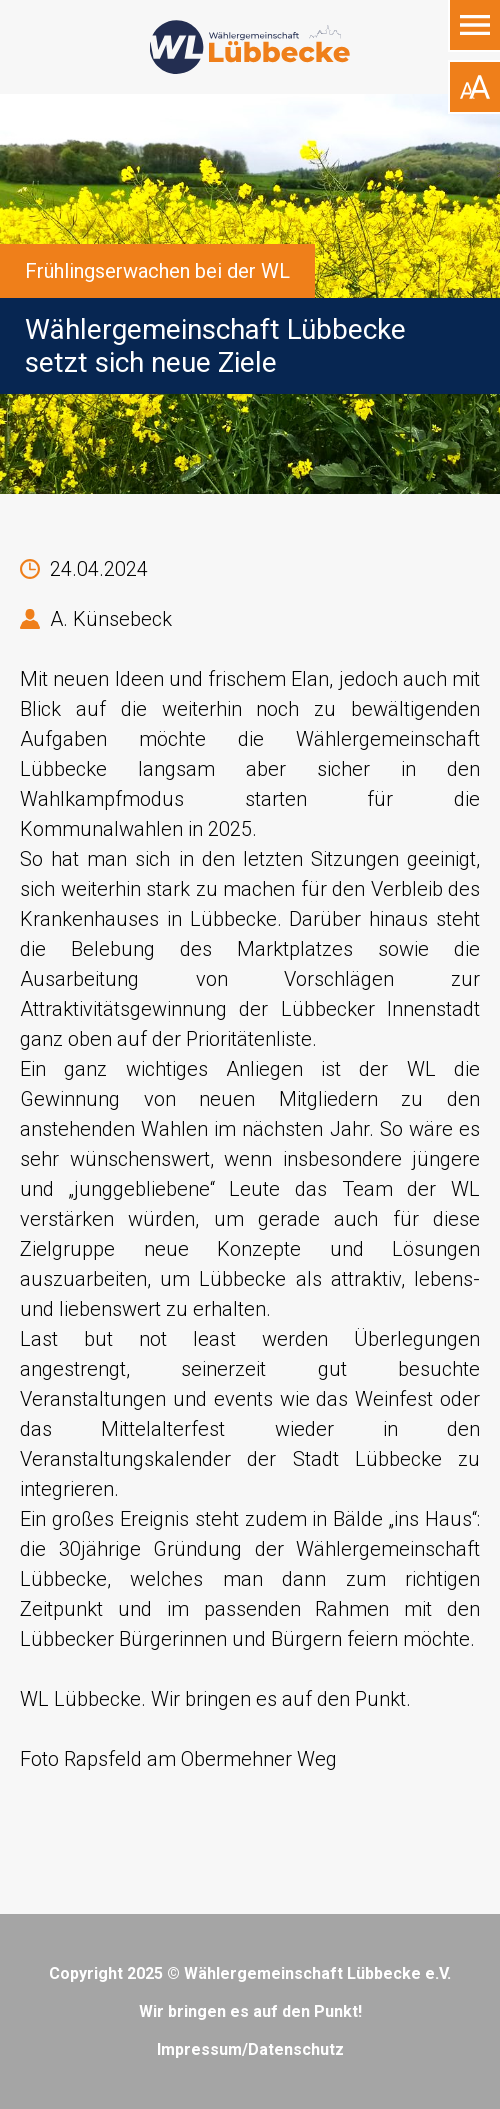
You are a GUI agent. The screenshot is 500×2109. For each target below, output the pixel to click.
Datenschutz (296, 2049)
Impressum (199, 2049)
